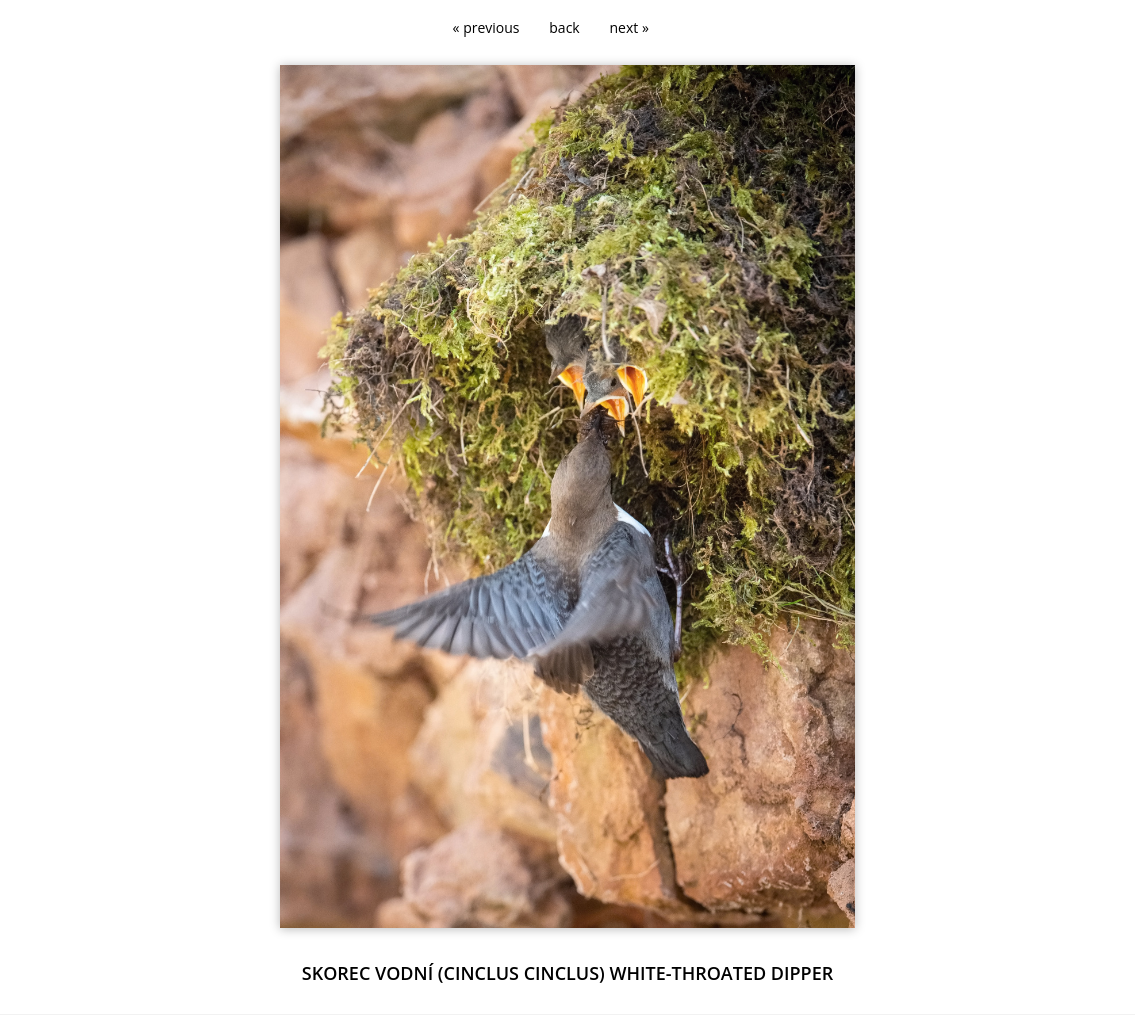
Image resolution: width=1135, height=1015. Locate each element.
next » (629, 27)
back (564, 27)
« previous (486, 27)
